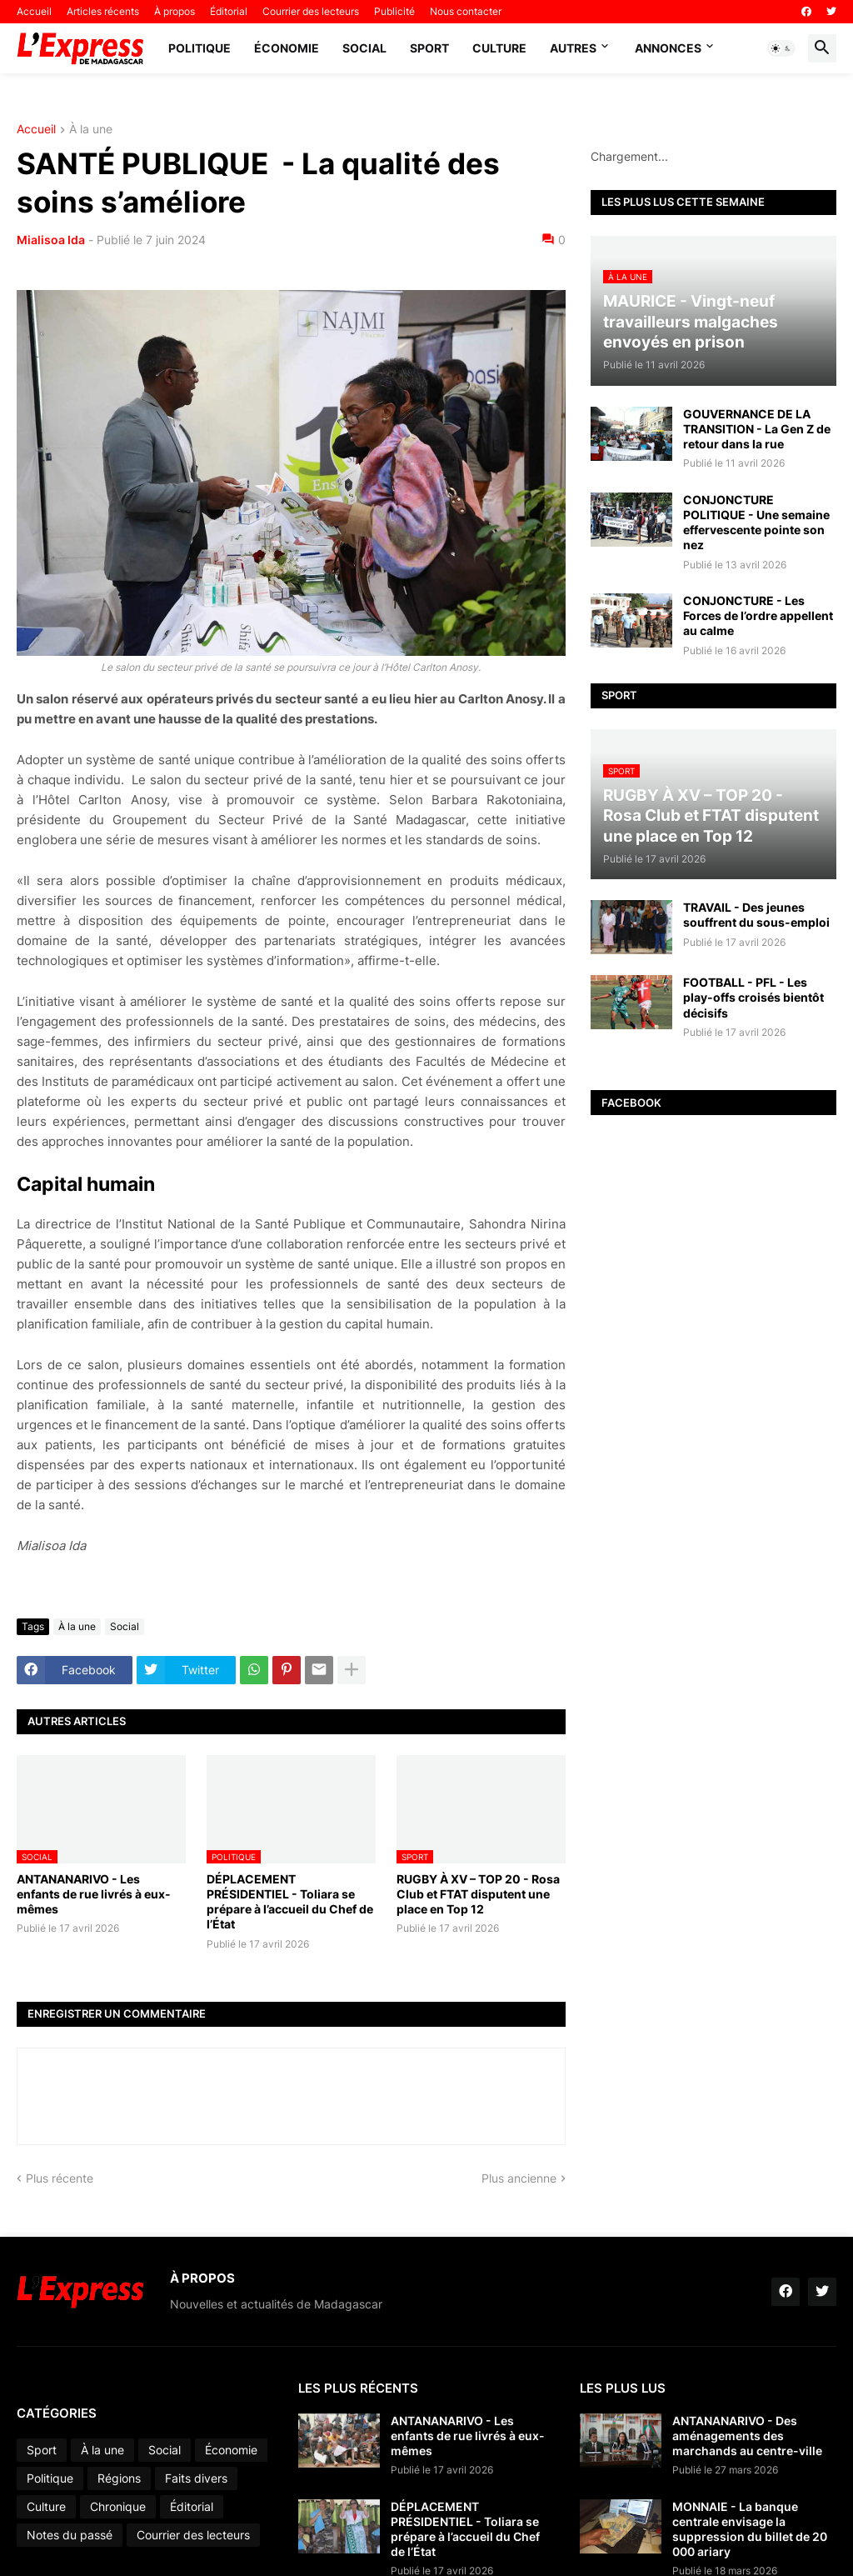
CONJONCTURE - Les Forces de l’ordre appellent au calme (758, 615)
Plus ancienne (518, 2178)
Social (364, 48)
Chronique (118, 2506)
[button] (781, 48)
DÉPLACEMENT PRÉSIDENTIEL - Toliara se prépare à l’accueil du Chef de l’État (290, 1902)
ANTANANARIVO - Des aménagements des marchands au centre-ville (747, 2435)
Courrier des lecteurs (310, 11)
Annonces (668, 48)
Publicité (394, 11)
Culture (499, 48)
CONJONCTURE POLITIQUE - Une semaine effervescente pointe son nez (756, 523)
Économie (286, 48)
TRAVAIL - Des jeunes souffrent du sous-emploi (756, 914)
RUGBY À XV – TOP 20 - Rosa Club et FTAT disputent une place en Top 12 (478, 1894)
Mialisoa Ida (51, 240)
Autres (573, 48)
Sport (429, 48)
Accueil (34, 11)
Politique (199, 48)
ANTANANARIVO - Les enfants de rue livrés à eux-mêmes (94, 1894)
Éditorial (228, 11)
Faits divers (196, 2478)
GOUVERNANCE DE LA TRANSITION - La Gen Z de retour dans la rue (757, 429)
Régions (119, 2478)
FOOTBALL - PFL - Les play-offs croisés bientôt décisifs (753, 997)
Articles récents (103, 11)
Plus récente (59, 2178)
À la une (90, 129)
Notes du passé (69, 2535)
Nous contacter (465, 11)
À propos (174, 11)
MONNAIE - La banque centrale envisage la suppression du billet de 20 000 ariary (749, 2529)
